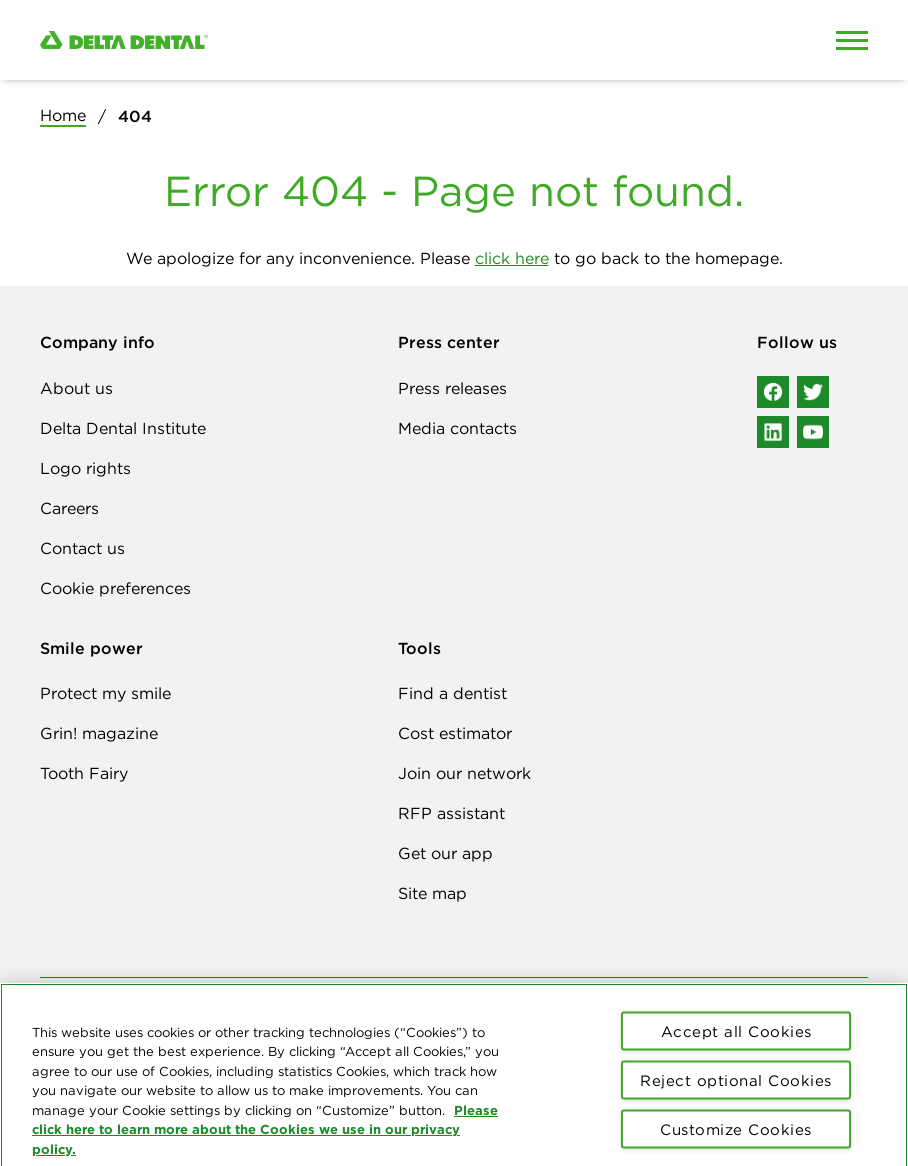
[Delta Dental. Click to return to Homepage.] (346, 40)
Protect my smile (105, 693)
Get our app (445, 853)
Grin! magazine (99, 733)
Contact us (82, 548)
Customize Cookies (736, 1136)
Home (63, 115)
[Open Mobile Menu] (852, 40)
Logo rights (85, 468)
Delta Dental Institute (123, 428)
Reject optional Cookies (736, 1087)
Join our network (464, 773)
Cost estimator (455, 733)
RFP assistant (451, 813)
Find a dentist (452, 693)
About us (76, 388)
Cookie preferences (115, 588)
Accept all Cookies (736, 1038)
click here (512, 258)
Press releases (452, 388)
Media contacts (457, 428)
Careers (69, 508)
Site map (432, 893)
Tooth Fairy (84, 773)
